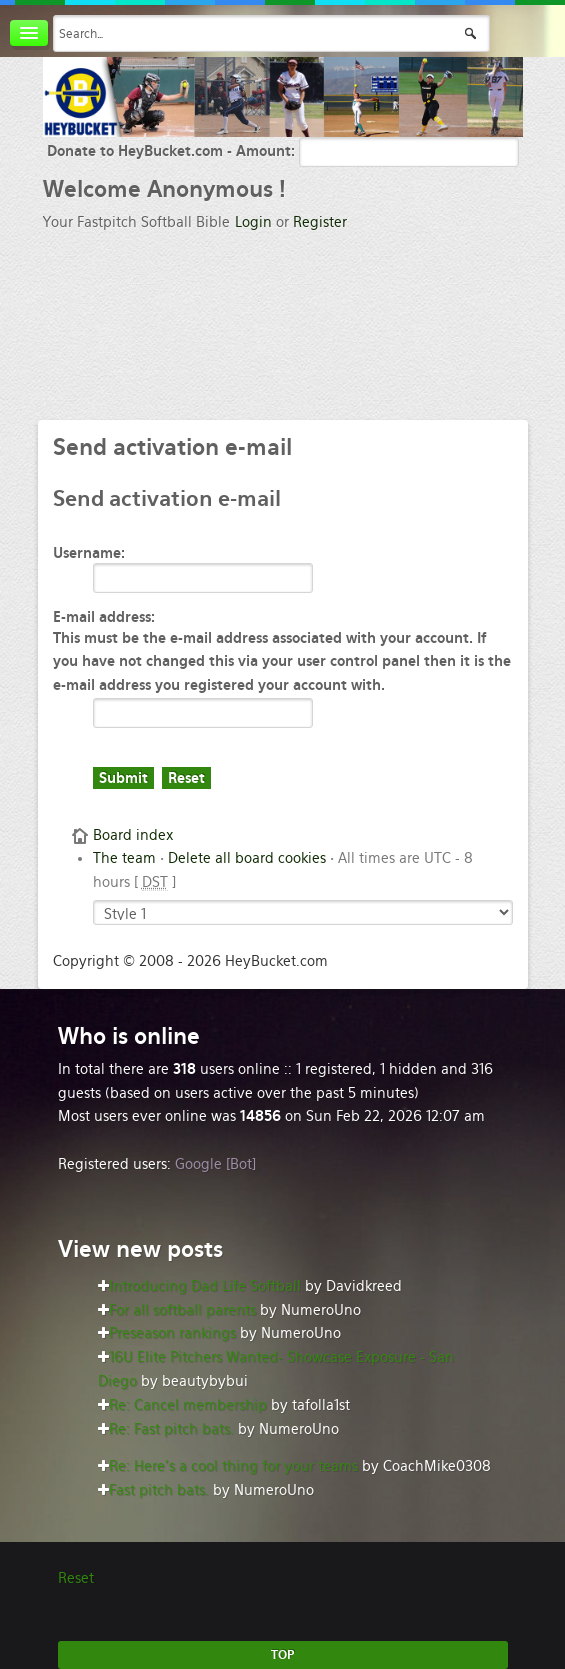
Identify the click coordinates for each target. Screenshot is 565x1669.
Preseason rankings (172, 1333)
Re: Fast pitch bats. (171, 1429)
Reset (76, 1578)
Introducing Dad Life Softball (205, 1286)
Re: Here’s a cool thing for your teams (233, 1466)
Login (253, 222)
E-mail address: (104, 617)
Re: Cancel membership (188, 1405)
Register (320, 222)
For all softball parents (182, 1310)
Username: (89, 553)
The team (124, 858)
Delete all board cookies (247, 858)
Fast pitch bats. (159, 1490)
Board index (133, 835)
